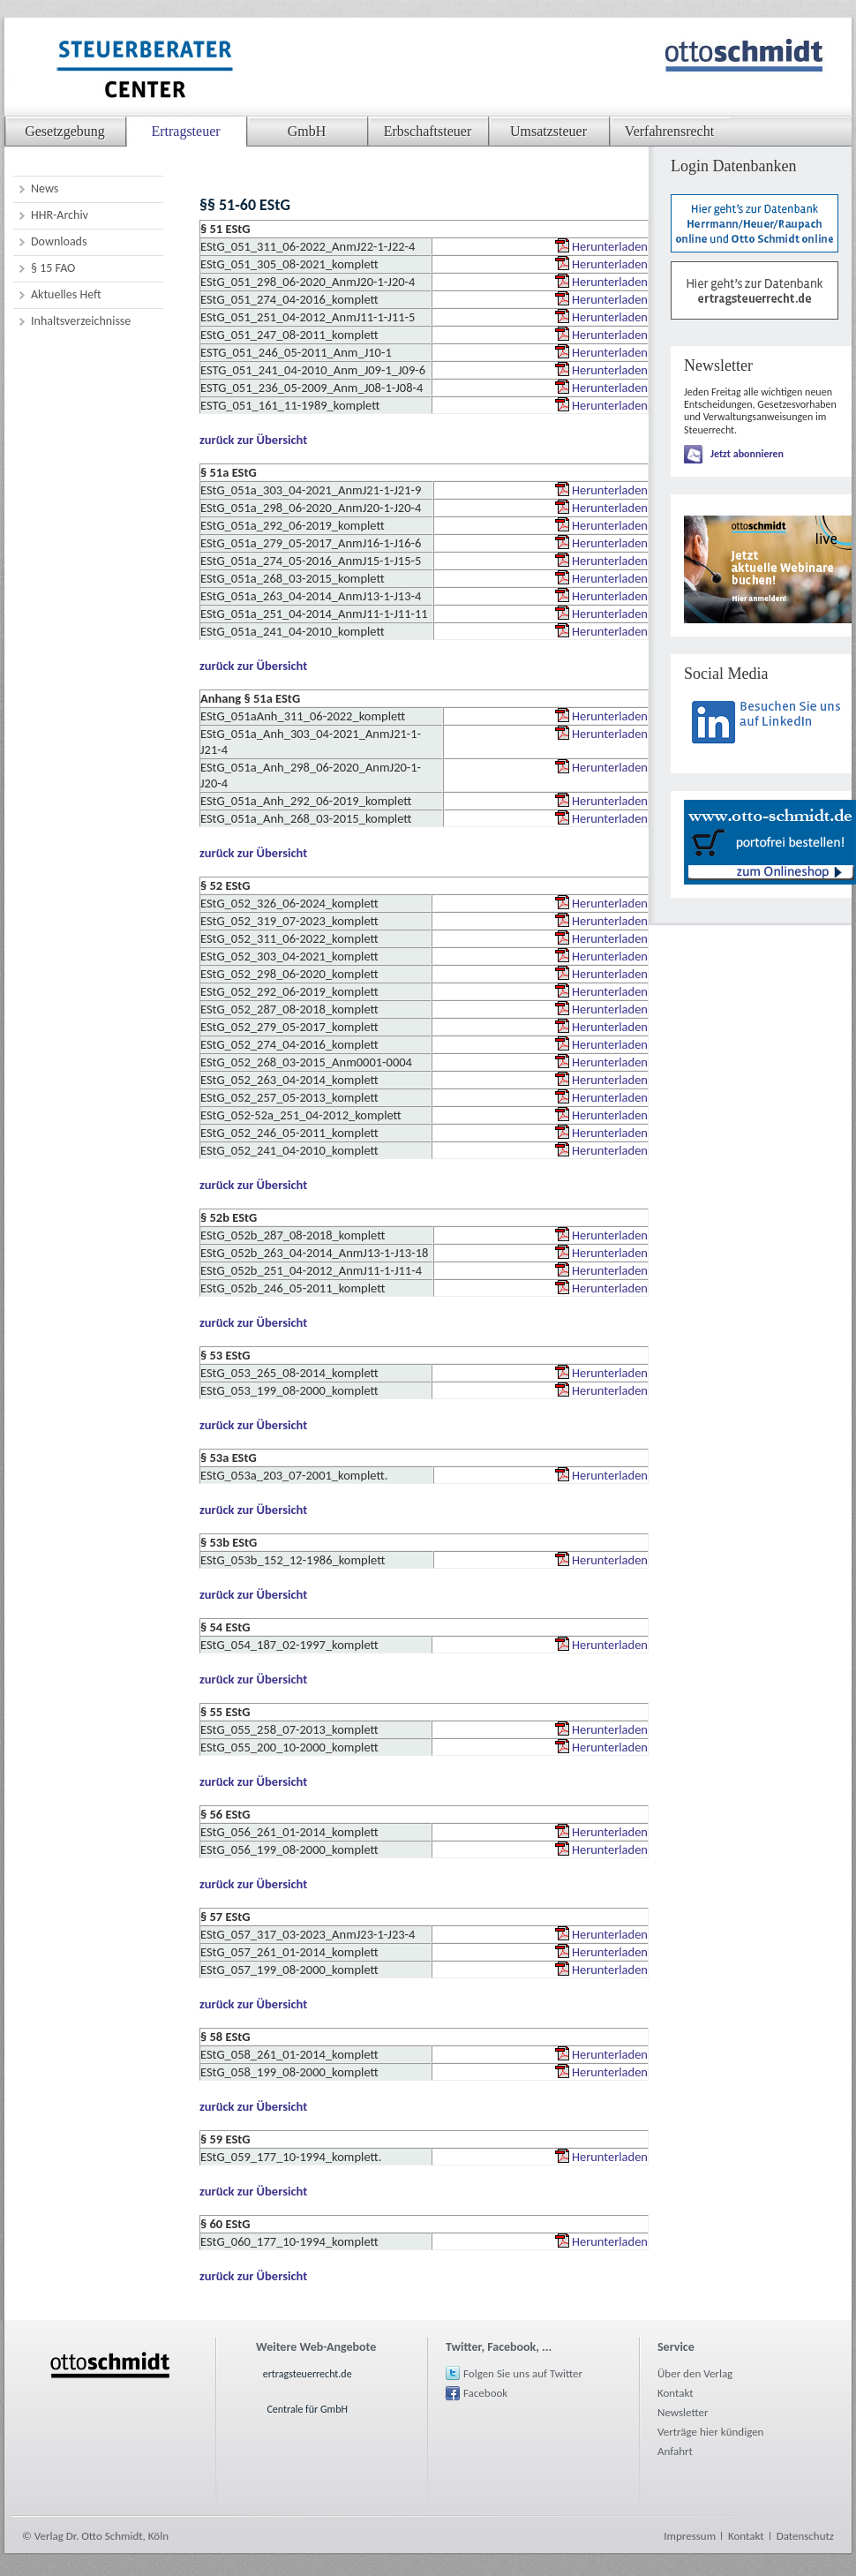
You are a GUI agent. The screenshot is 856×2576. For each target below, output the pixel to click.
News (44, 188)
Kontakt (675, 2392)
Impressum (690, 2535)
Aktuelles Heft (66, 294)
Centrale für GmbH (307, 2409)
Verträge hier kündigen (710, 2431)
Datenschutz (805, 2535)
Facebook (485, 2392)
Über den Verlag (694, 2373)
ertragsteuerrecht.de (307, 2374)
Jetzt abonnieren (747, 454)
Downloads (58, 241)
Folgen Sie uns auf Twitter (522, 2373)
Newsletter (683, 2412)
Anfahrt (675, 2451)
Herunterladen (610, 246)
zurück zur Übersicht (253, 440)
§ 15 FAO (53, 267)
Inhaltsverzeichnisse (81, 320)
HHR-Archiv (59, 214)
